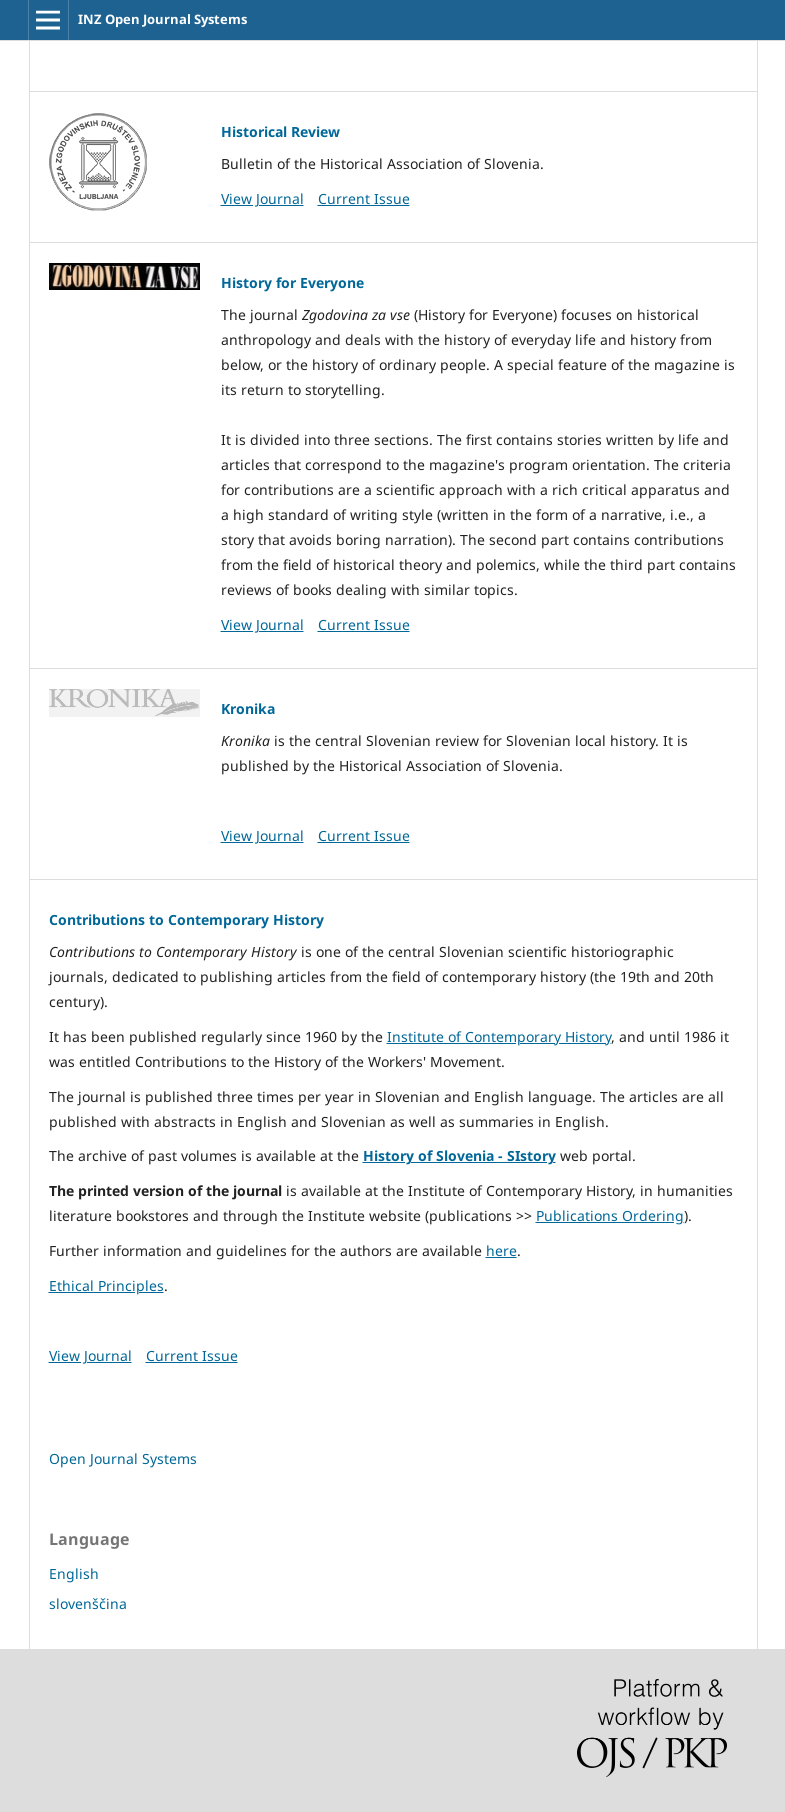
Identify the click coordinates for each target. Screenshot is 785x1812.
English (74, 1573)
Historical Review (280, 131)
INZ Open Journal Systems (162, 19)
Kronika (248, 708)
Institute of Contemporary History (499, 1036)
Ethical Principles (106, 1285)
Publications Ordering (610, 1215)
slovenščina (88, 1603)
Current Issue (364, 198)
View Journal (262, 198)
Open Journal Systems (123, 1458)
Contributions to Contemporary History (186, 919)
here (501, 1250)
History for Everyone (292, 282)
